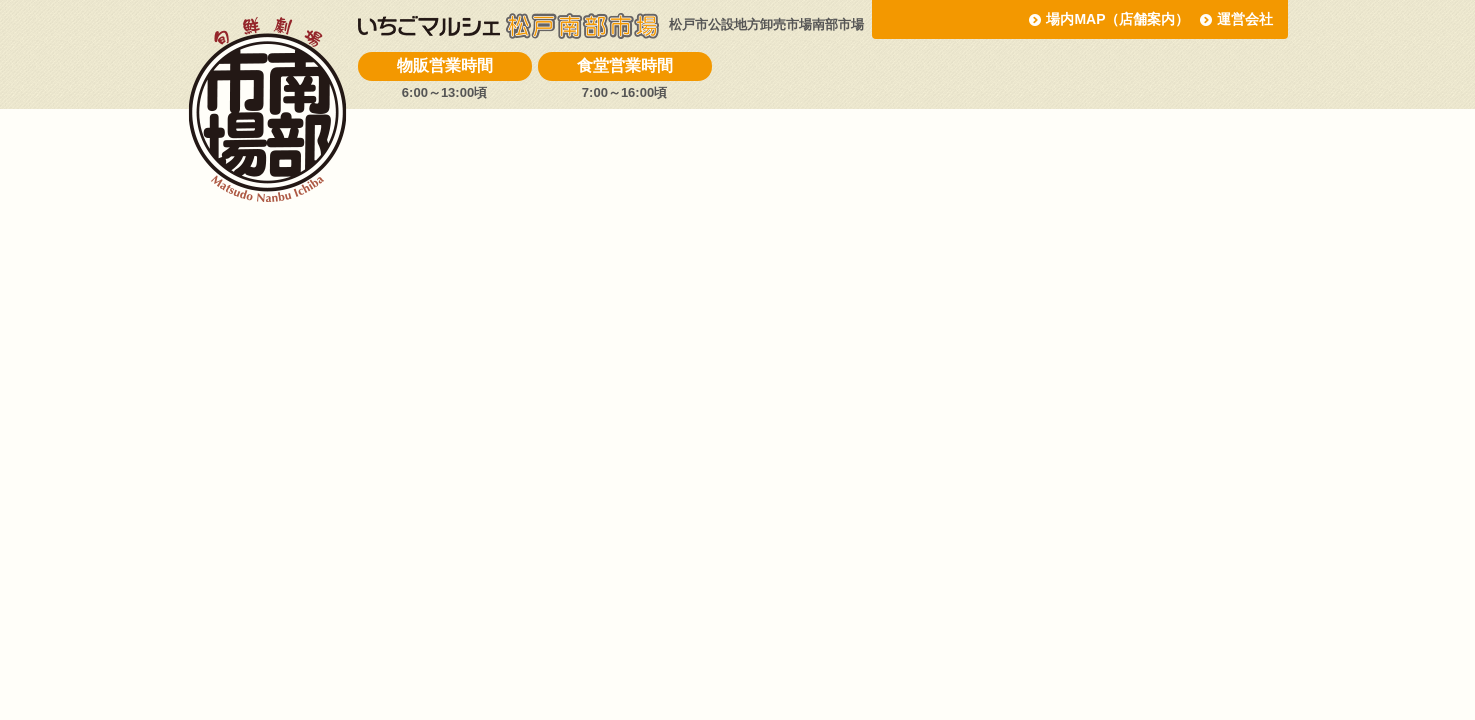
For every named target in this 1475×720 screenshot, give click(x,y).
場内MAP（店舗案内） (1117, 19)
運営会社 (1245, 19)
